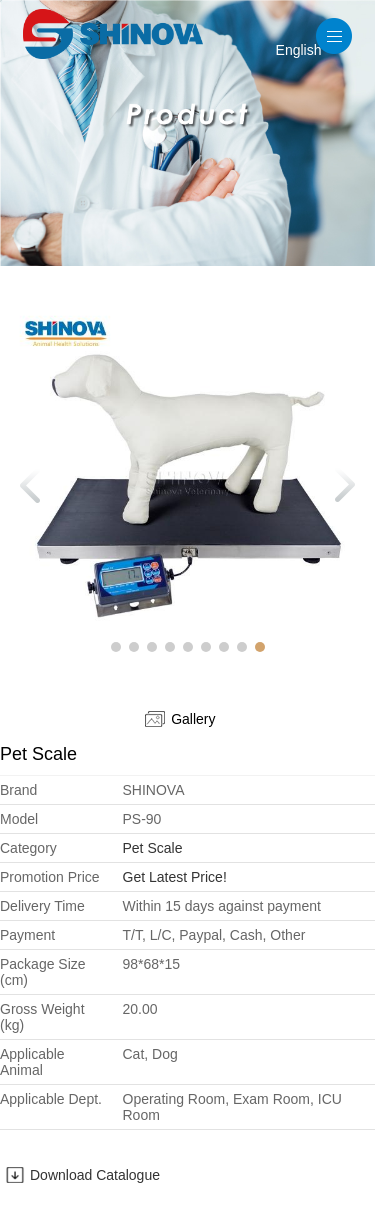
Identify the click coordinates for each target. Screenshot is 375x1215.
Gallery (180, 719)
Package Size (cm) (43, 972)
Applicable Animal (32, 1062)
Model (19, 819)
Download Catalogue (95, 1175)
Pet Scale (153, 848)
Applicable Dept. (51, 1099)
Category (28, 848)
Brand (18, 790)
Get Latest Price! (175, 877)
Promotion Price (50, 877)
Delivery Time (42, 906)
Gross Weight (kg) (42, 1017)
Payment (27, 935)
